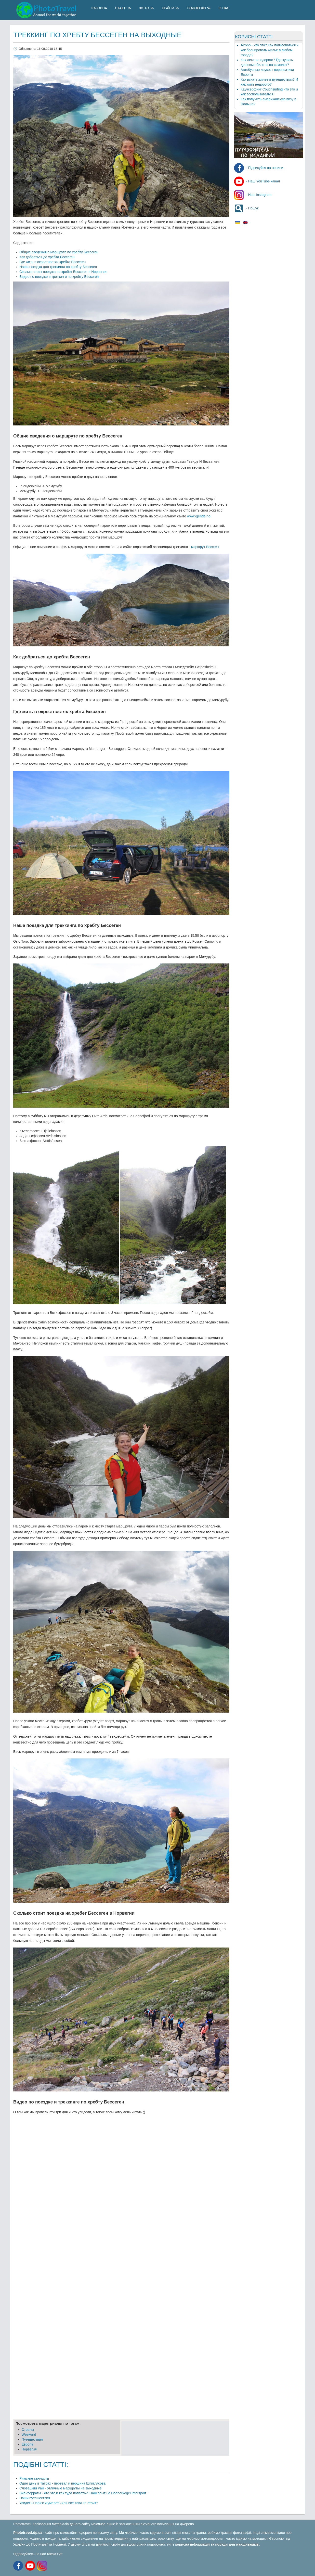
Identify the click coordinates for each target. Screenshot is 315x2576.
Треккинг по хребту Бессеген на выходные (97, 35)
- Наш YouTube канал (257, 181)
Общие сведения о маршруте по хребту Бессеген (58, 252)
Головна (99, 8)
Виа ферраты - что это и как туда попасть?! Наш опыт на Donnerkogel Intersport (82, 2493)
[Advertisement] (121, 2276)
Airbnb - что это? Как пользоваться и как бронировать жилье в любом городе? (270, 50)
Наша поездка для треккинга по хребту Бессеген (58, 267)
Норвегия (29, 2449)
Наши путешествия (34, 2498)
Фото (144, 8)
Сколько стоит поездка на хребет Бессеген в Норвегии (62, 272)
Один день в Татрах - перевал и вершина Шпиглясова (62, 2483)
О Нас (224, 8)
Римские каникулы (34, 2478)
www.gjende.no (198, 516)
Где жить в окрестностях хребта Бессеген (52, 262)
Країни (168, 8)
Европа (27, 2444)
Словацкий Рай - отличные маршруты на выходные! (61, 2488)
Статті (120, 8)
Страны (28, 2430)
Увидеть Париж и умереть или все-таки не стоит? (58, 2503)
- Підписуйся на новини (258, 168)
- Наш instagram (252, 195)
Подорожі (196, 8)
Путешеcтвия (32, 2439)
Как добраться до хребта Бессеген (47, 257)
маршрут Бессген (205, 547)
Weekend (29, 2434)
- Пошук (246, 208)
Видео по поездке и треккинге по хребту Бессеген (59, 277)
